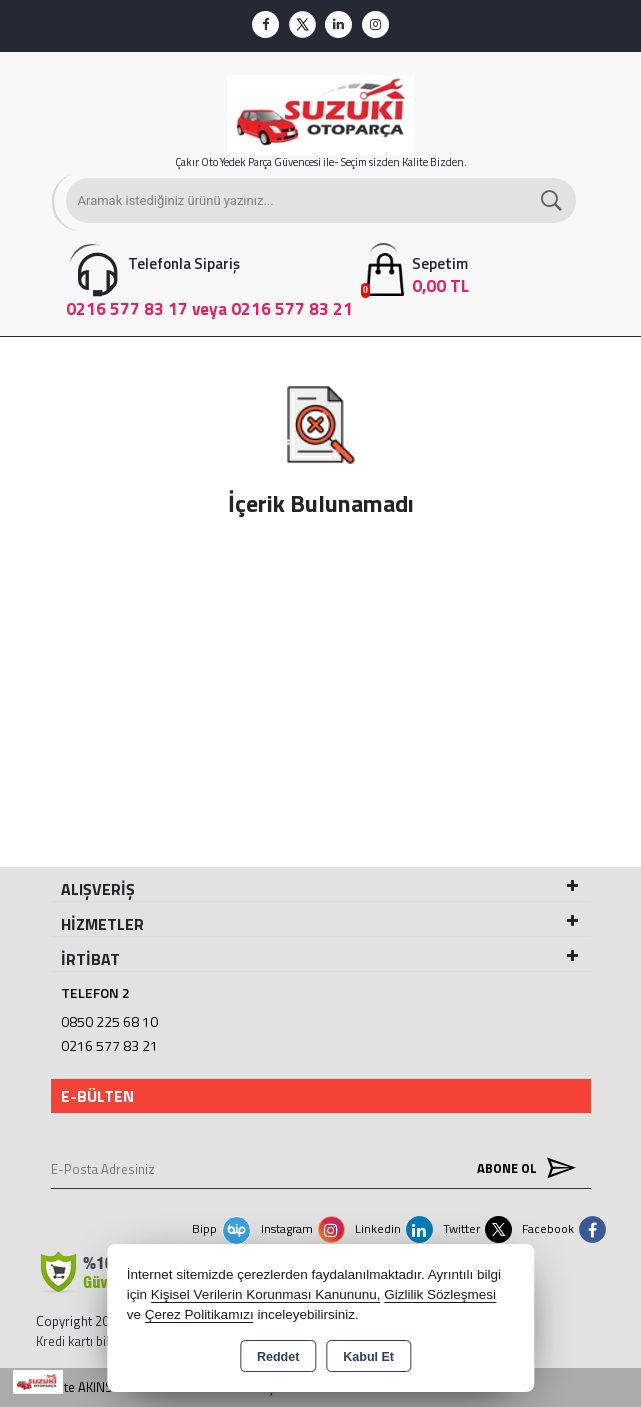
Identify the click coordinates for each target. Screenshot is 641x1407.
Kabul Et (368, 1357)
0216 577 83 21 (109, 1045)
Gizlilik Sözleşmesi (440, 1294)
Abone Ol (522, 1168)
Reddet (278, 1357)
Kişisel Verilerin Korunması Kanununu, (266, 1294)
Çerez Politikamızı (199, 1314)
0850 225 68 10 (109, 1021)
